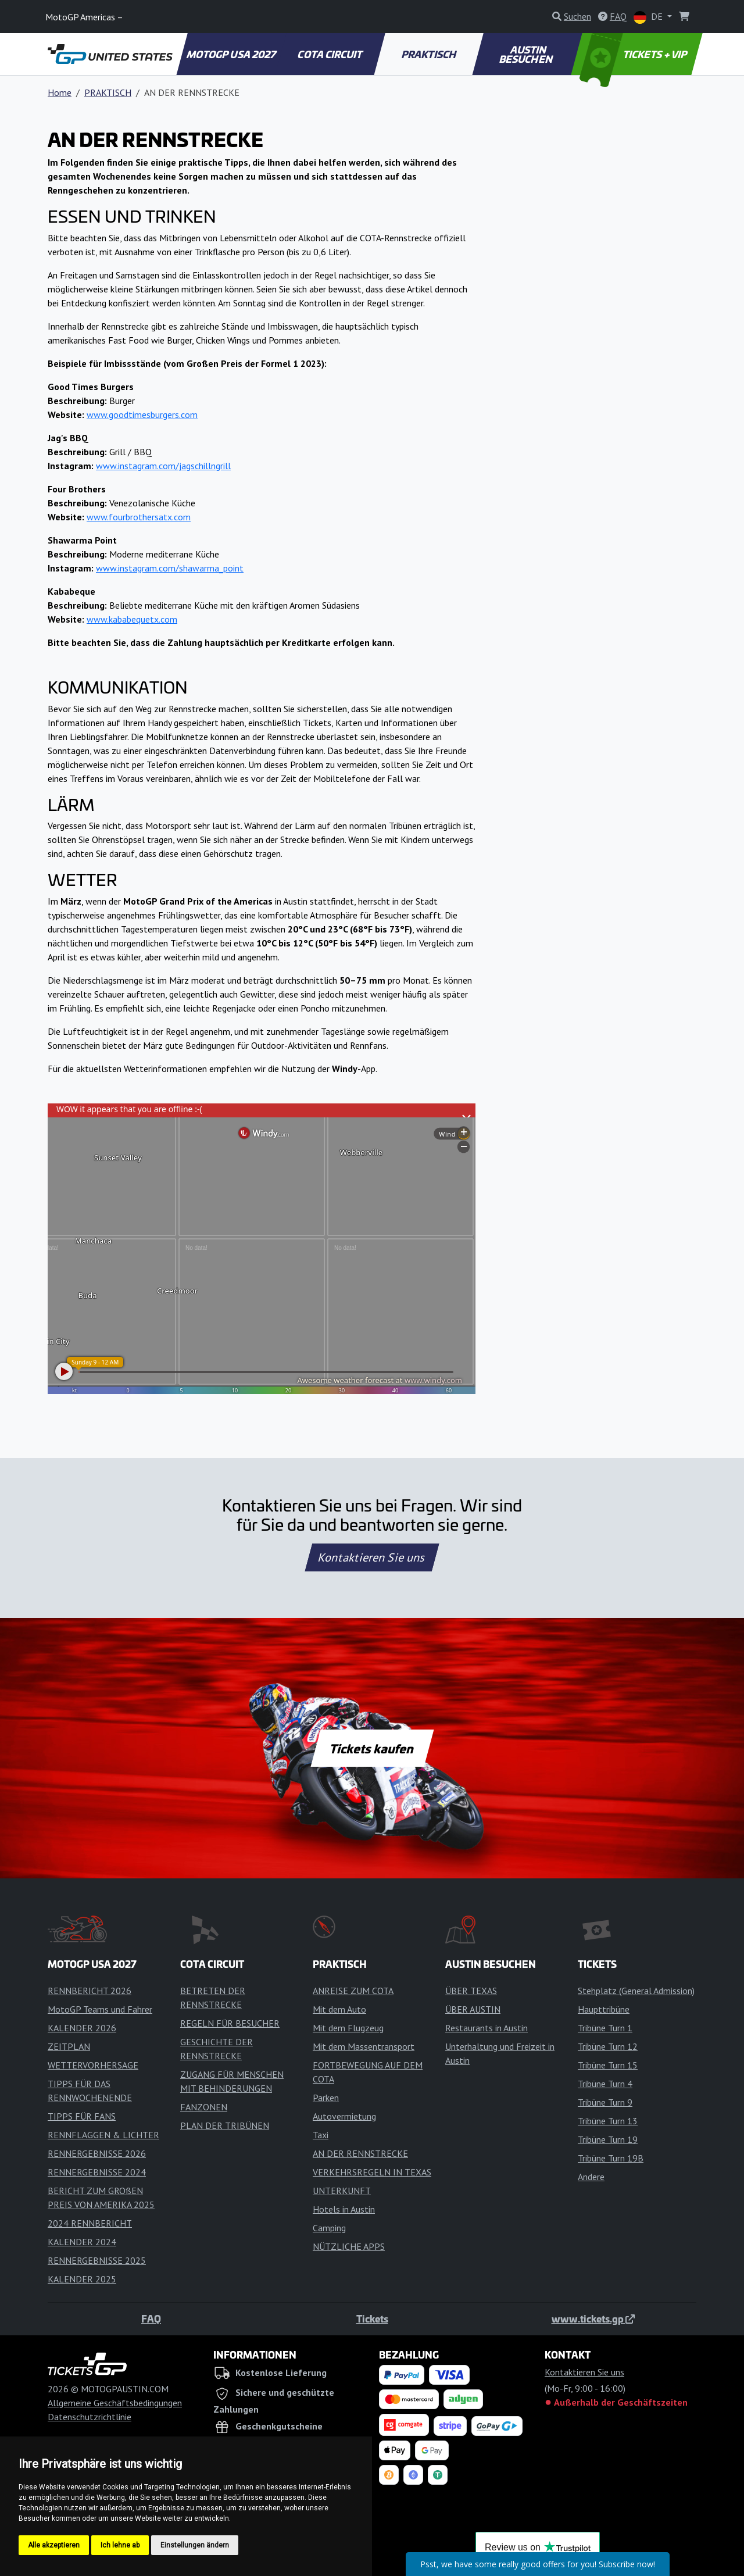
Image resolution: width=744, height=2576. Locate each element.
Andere (591, 2176)
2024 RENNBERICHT (90, 2223)
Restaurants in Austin (486, 2028)
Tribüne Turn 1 (605, 2028)
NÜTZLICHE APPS (349, 2246)
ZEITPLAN (69, 2046)
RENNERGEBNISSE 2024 (97, 2172)
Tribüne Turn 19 (608, 2139)
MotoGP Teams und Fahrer (100, 2009)
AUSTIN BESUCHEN (526, 54)
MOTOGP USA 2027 (231, 54)
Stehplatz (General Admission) (636, 1990)
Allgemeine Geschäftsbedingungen (115, 2403)
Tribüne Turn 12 (608, 2046)
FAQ (151, 2318)
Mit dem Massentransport (363, 2046)
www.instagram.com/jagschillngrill (163, 465)
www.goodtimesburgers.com (142, 414)
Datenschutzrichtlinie (89, 2417)
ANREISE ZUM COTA (353, 1990)
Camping (329, 2228)
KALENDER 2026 (82, 2028)
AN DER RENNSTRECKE (360, 2153)
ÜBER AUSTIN (472, 2009)
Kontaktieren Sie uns (372, 1557)
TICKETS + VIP (634, 54)
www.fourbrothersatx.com (139, 517)
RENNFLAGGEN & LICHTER (103, 2135)
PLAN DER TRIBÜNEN (224, 2125)
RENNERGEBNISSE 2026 (97, 2153)
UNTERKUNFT (342, 2190)
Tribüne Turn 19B (610, 2158)
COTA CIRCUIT (330, 54)
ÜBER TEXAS (471, 1990)
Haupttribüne (603, 2009)
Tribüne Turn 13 (608, 2121)
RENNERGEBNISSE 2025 (97, 2260)
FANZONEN (203, 2107)
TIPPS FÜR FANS (82, 2116)
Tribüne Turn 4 (605, 2083)
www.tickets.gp (593, 2318)
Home (59, 92)
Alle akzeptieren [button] (54, 2545)
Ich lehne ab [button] (120, 2545)
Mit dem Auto (339, 2009)
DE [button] (649, 17)
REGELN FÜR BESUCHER (230, 2023)
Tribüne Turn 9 (605, 2102)
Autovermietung (344, 2116)
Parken (326, 2097)
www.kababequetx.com (132, 619)
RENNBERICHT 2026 (89, 1990)
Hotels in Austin (344, 2209)
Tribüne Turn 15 (608, 2065)
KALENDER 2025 (82, 2279)
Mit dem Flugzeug (348, 2028)
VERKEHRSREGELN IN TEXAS (372, 2172)
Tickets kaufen (372, 1748)
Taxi (320, 2135)
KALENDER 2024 (82, 2242)
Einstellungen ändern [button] (194, 2545)
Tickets (372, 2318)
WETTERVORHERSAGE (93, 2065)
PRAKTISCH (429, 54)
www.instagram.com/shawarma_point (170, 568)
